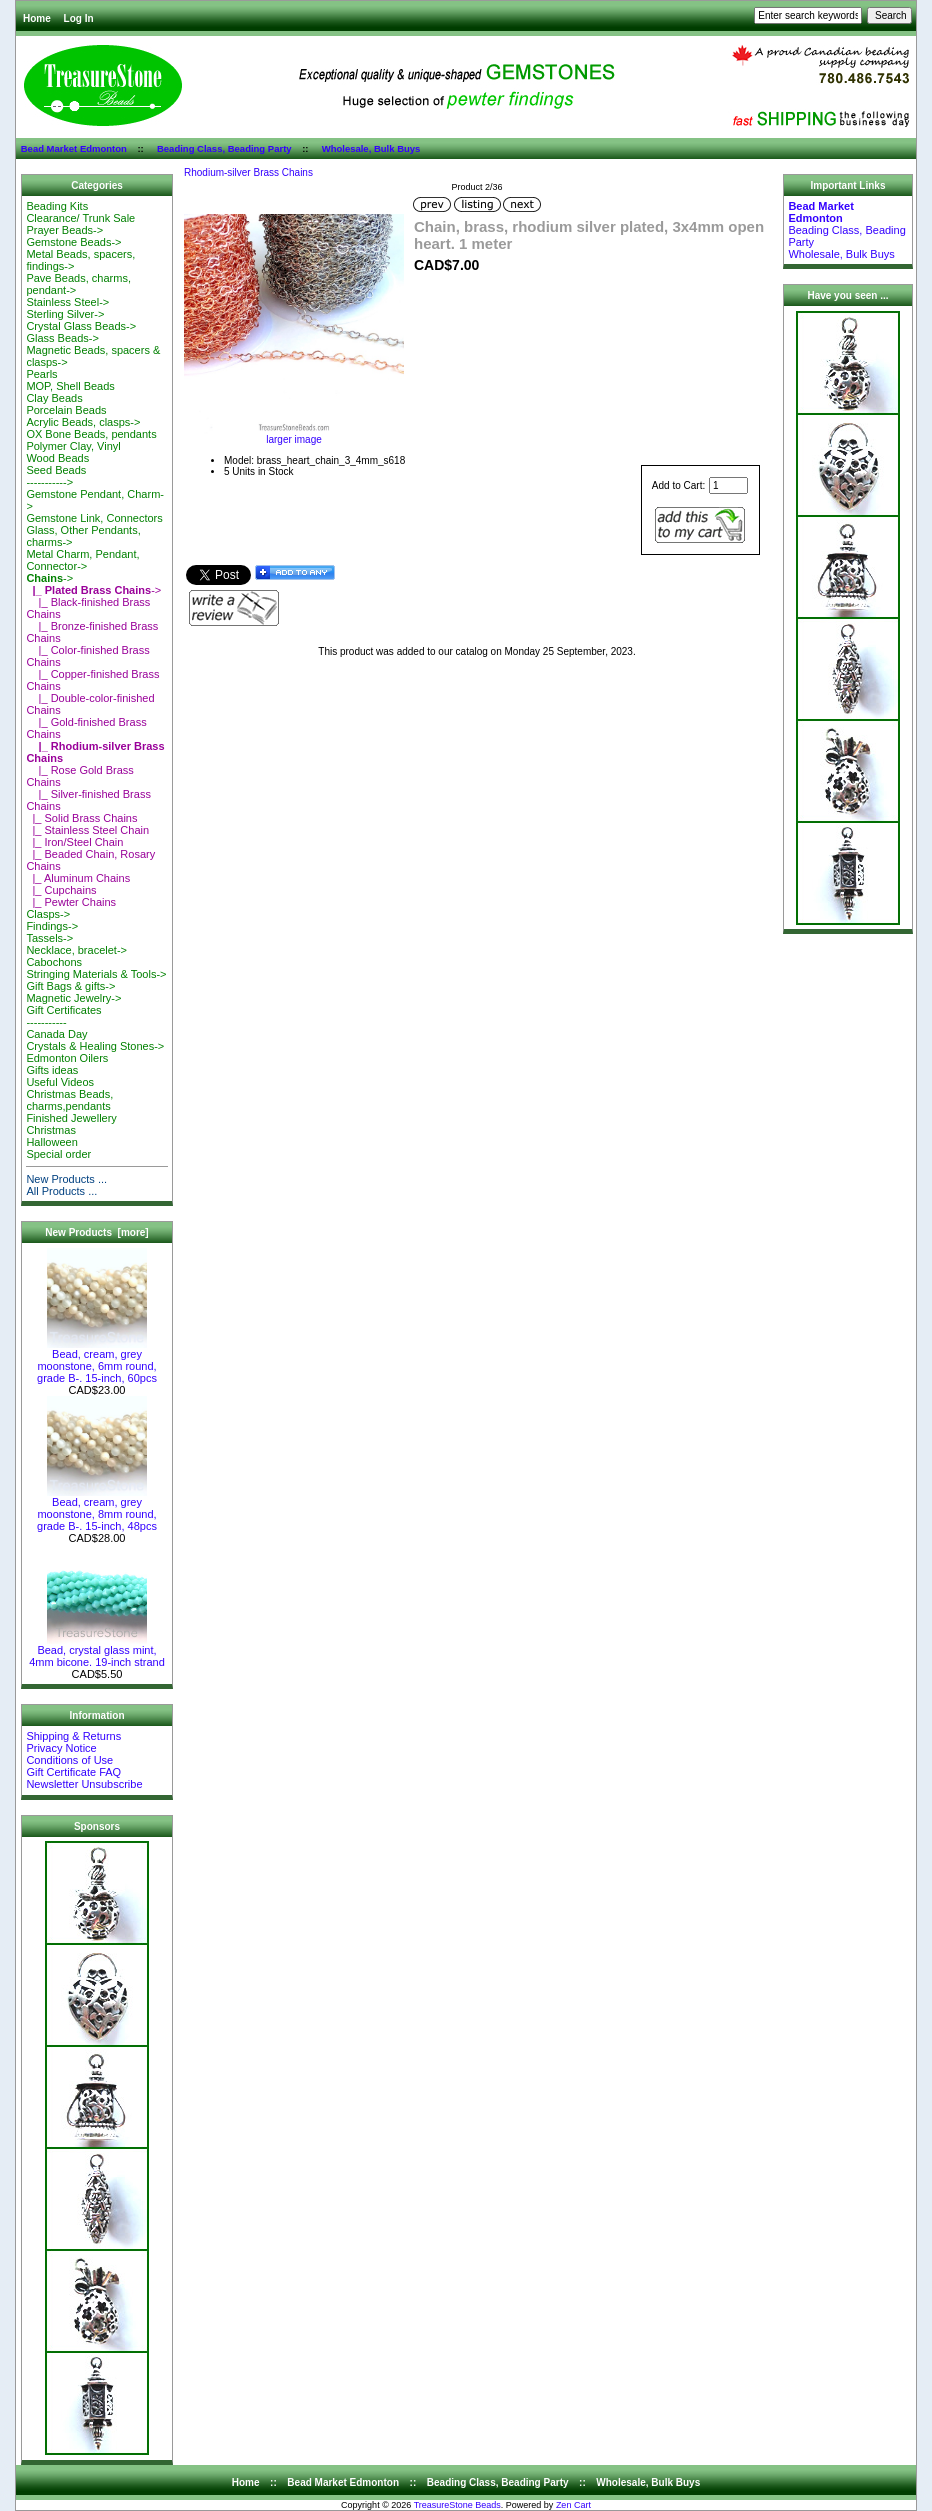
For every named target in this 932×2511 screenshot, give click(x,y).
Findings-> (52, 926)
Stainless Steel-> (67, 302)
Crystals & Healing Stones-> (95, 1046)
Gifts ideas (52, 1070)
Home (37, 18)
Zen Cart (573, 2505)
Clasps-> (48, 914)
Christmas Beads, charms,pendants (69, 1100)
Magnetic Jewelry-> (73, 998)
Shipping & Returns (73, 1736)
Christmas (51, 1130)
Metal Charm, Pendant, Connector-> (82, 560)
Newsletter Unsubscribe (84, 1784)
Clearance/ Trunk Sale (80, 218)
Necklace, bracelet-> (76, 950)
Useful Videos (60, 1082)
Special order (58, 1154)
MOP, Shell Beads (70, 386)
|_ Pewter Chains (71, 902)
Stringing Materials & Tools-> (96, 974)
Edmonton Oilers (67, 1058)
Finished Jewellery (71, 1118)
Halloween (51, 1142)
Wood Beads (57, 458)
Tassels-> (49, 938)
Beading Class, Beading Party (224, 148)
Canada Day (56, 1034)
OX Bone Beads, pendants (91, 434)
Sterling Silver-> (65, 314)
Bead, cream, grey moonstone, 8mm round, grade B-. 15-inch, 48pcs (97, 1509)
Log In (79, 18)
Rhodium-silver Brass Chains (248, 172)
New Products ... (66, 1179)
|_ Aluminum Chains (78, 878)
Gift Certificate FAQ (73, 1772)
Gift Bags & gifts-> (70, 986)
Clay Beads (54, 398)
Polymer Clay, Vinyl (73, 446)
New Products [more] (96, 1232)
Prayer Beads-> (64, 230)
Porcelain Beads (66, 410)
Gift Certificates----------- (63, 1016)
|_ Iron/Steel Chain (74, 842)
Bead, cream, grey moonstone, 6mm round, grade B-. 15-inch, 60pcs (97, 1361)
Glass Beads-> (62, 338)
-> (49, 578)
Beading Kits (57, 206)
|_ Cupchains (61, 890)
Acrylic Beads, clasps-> (83, 422)
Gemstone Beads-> (73, 242)
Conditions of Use (69, 1760)
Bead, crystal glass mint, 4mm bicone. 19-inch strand (97, 1651)
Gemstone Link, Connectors (94, 518)
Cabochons (54, 962)
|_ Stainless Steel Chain (87, 830)
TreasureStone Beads (457, 2505)
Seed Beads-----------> (56, 476)
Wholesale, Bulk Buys (371, 148)
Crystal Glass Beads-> (81, 326)
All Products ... (61, 1191)
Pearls (41, 374)
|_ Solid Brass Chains (81, 818)
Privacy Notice (61, 1748)
